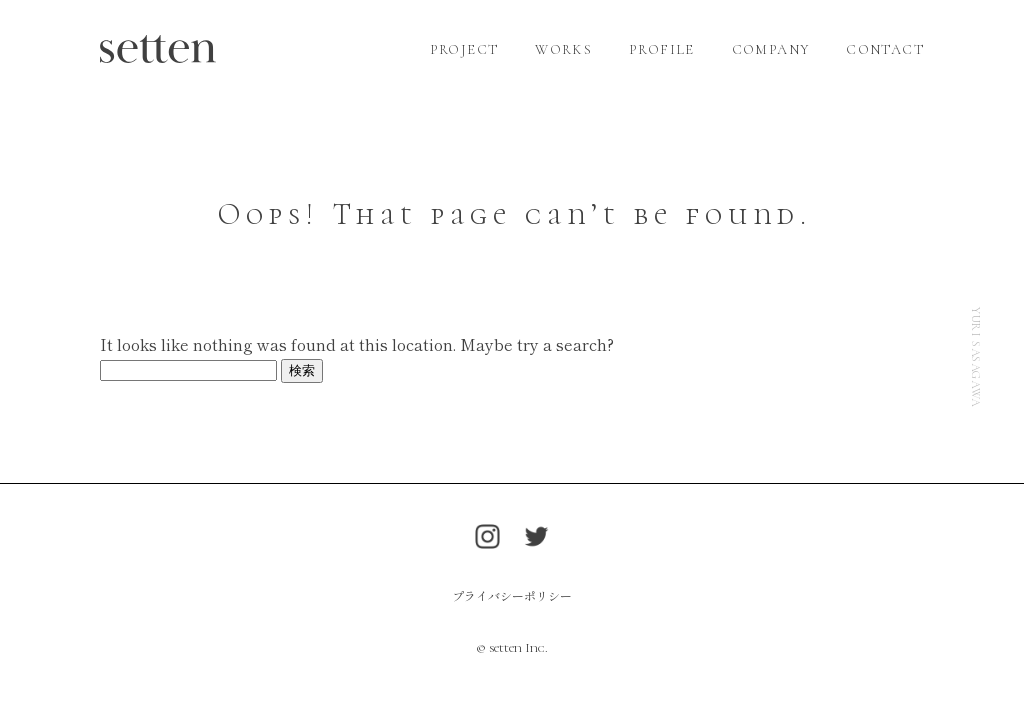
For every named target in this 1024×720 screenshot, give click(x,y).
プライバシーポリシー (512, 595)
